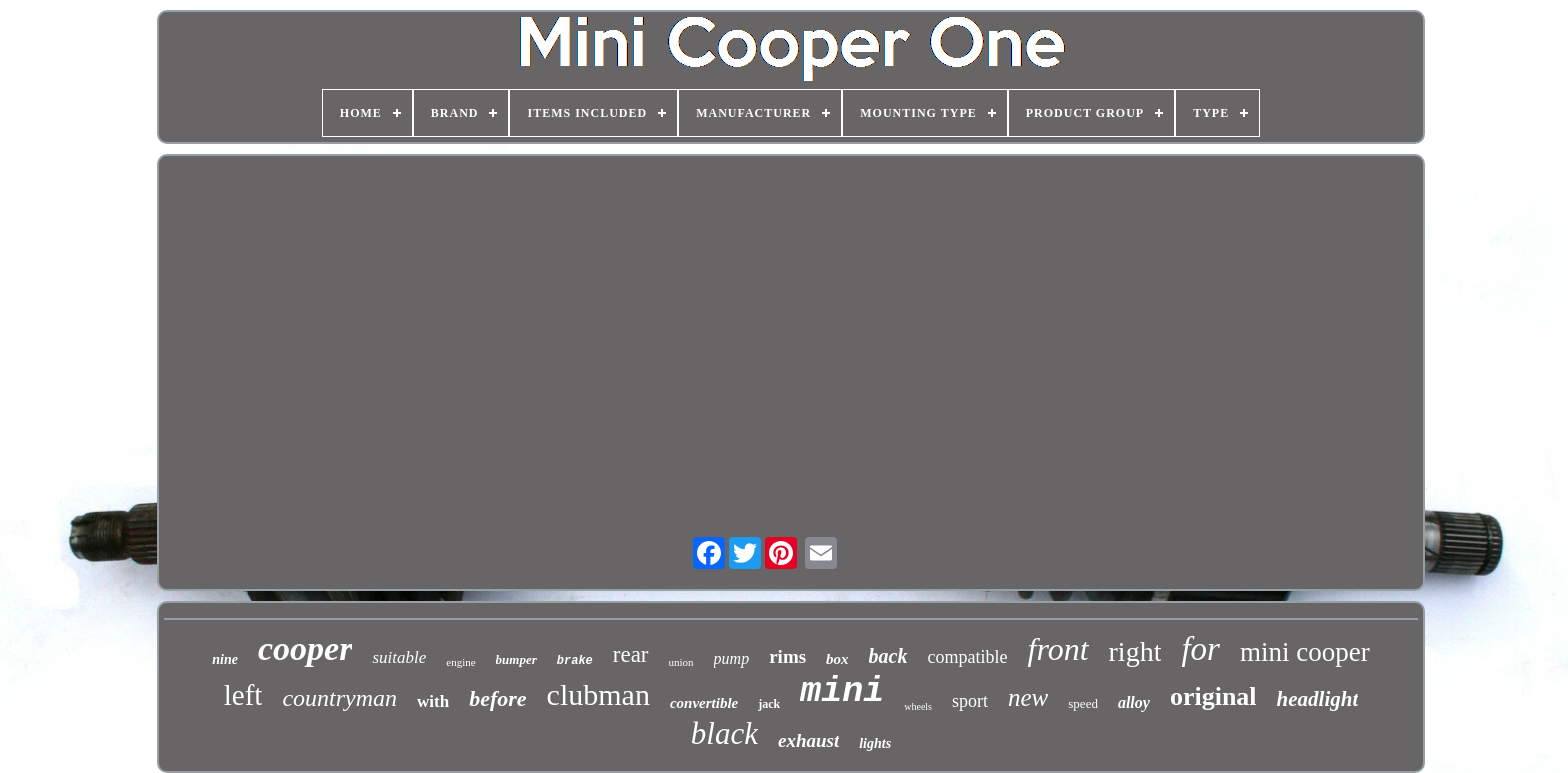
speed (1083, 703)
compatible (968, 657)
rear (631, 654)
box (837, 659)
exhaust (808, 740)
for (1200, 649)
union (681, 662)
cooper (305, 648)
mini (842, 692)
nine (225, 659)
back (888, 656)
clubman (598, 694)
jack (769, 704)
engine (460, 662)
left (243, 695)
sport (970, 701)
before (497, 698)
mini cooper (1305, 652)
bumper (516, 659)
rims (787, 656)
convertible (704, 703)
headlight (1318, 699)
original (1213, 696)
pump (732, 658)
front (1057, 649)
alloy (1134, 702)
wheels (918, 706)
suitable (399, 657)
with (433, 701)
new (1028, 697)
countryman (339, 698)
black (724, 733)
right (1135, 651)
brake (575, 661)
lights (875, 743)
